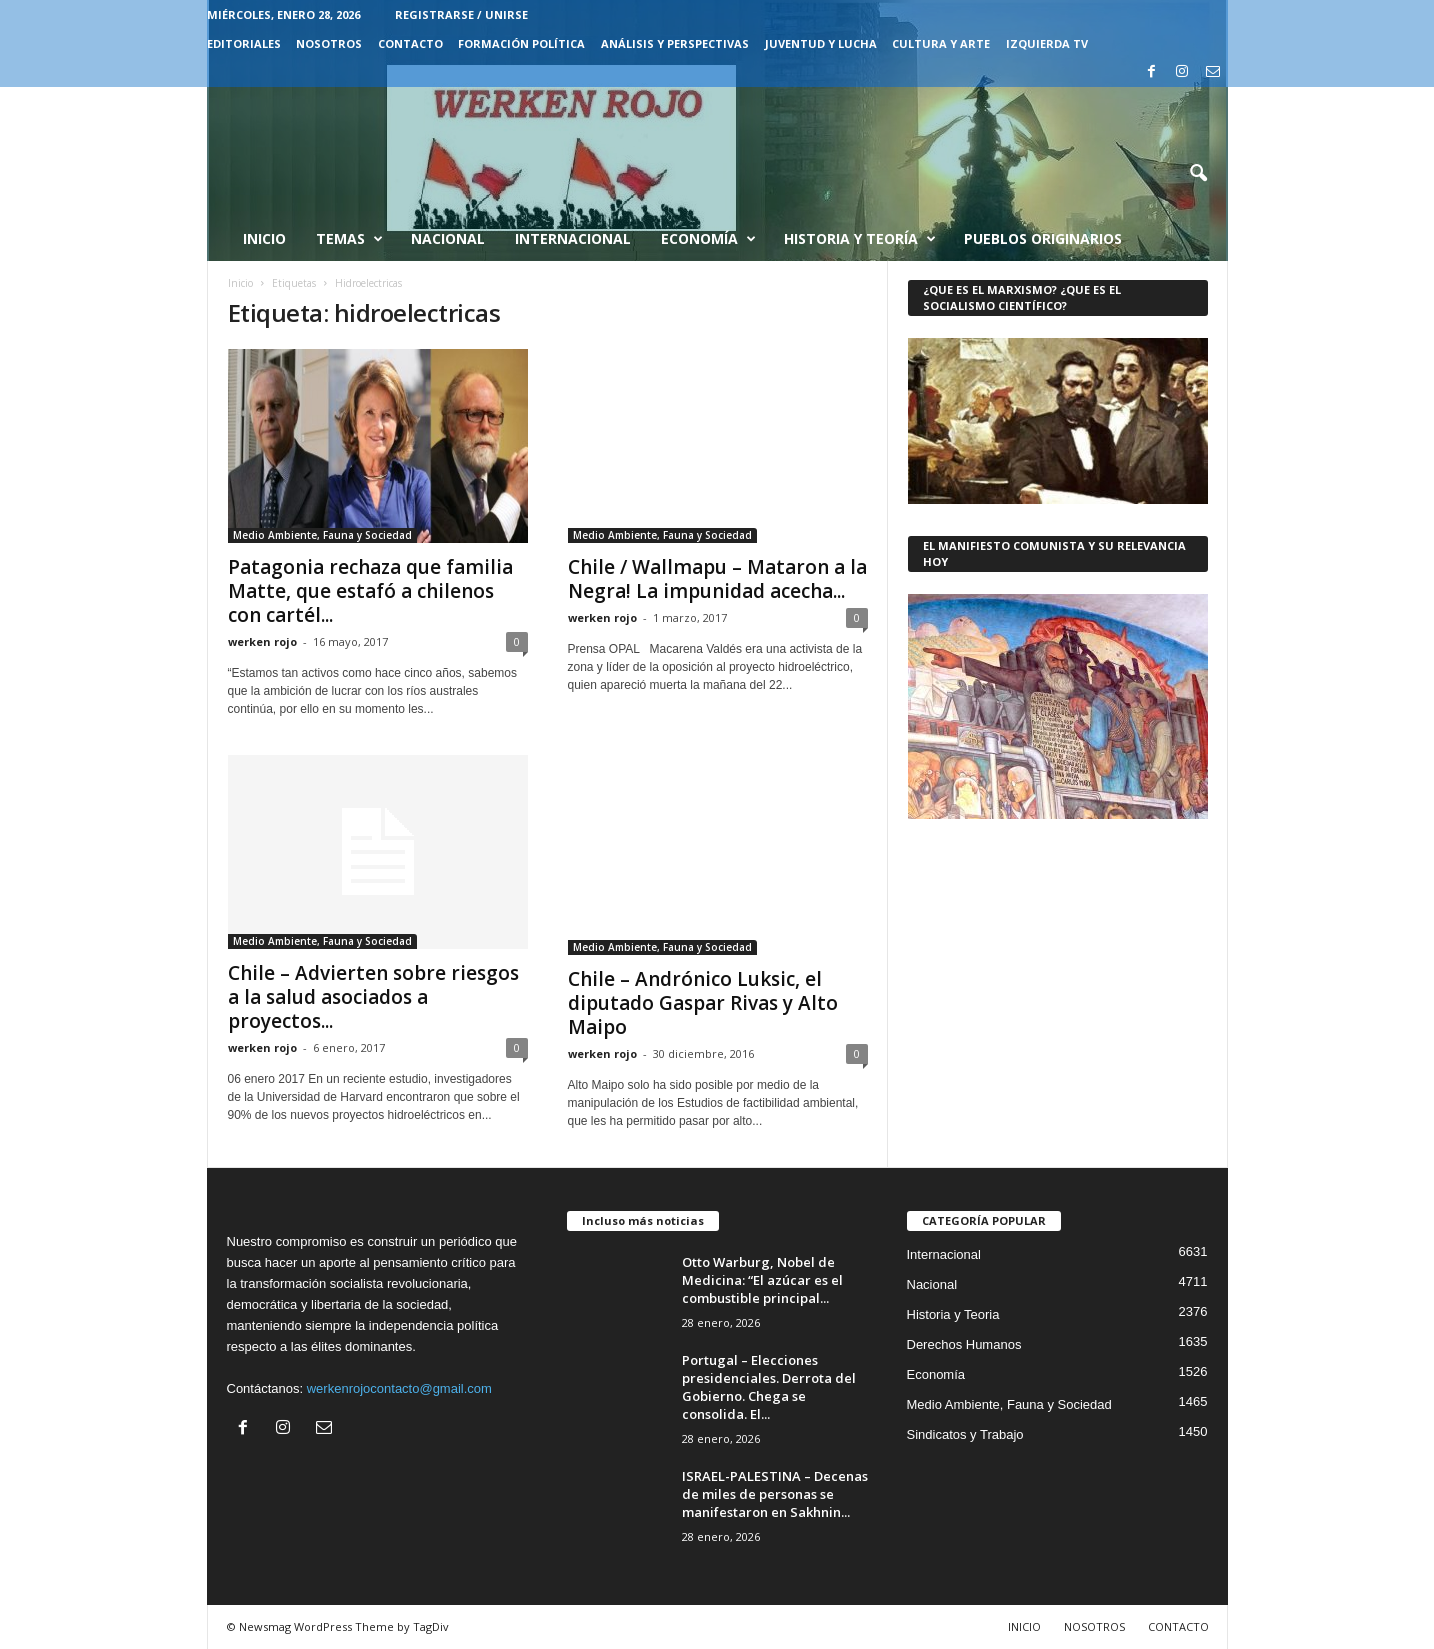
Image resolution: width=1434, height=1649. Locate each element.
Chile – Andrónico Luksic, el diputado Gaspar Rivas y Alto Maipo (703, 1003)
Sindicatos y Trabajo (965, 1434)
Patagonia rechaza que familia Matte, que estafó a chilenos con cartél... (370, 591)
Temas (349, 239)
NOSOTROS (329, 43)
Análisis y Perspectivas (675, 43)
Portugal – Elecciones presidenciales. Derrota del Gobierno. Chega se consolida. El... (769, 1387)
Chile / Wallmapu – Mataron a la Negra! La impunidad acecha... (717, 579)
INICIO (1024, 1626)
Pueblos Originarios (1043, 238)
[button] (1198, 174)
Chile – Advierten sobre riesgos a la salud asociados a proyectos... (373, 997)
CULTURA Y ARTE (941, 43)
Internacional (573, 238)
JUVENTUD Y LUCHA (821, 43)
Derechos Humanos (964, 1344)
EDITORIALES (244, 43)
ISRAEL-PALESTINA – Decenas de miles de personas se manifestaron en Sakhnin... (775, 1494)
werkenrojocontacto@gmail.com (399, 1388)
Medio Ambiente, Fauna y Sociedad (322, 535)
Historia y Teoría (860, 239)
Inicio (264, 238)
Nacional (448, 238)
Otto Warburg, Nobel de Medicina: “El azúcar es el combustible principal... (762, 1280)
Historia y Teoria (953, 1314)
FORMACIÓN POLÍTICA (521, 43)
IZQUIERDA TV (1047, 43)
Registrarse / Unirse (461, 14)
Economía (708, 239)
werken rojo (262, 641)
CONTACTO (410, 43)
